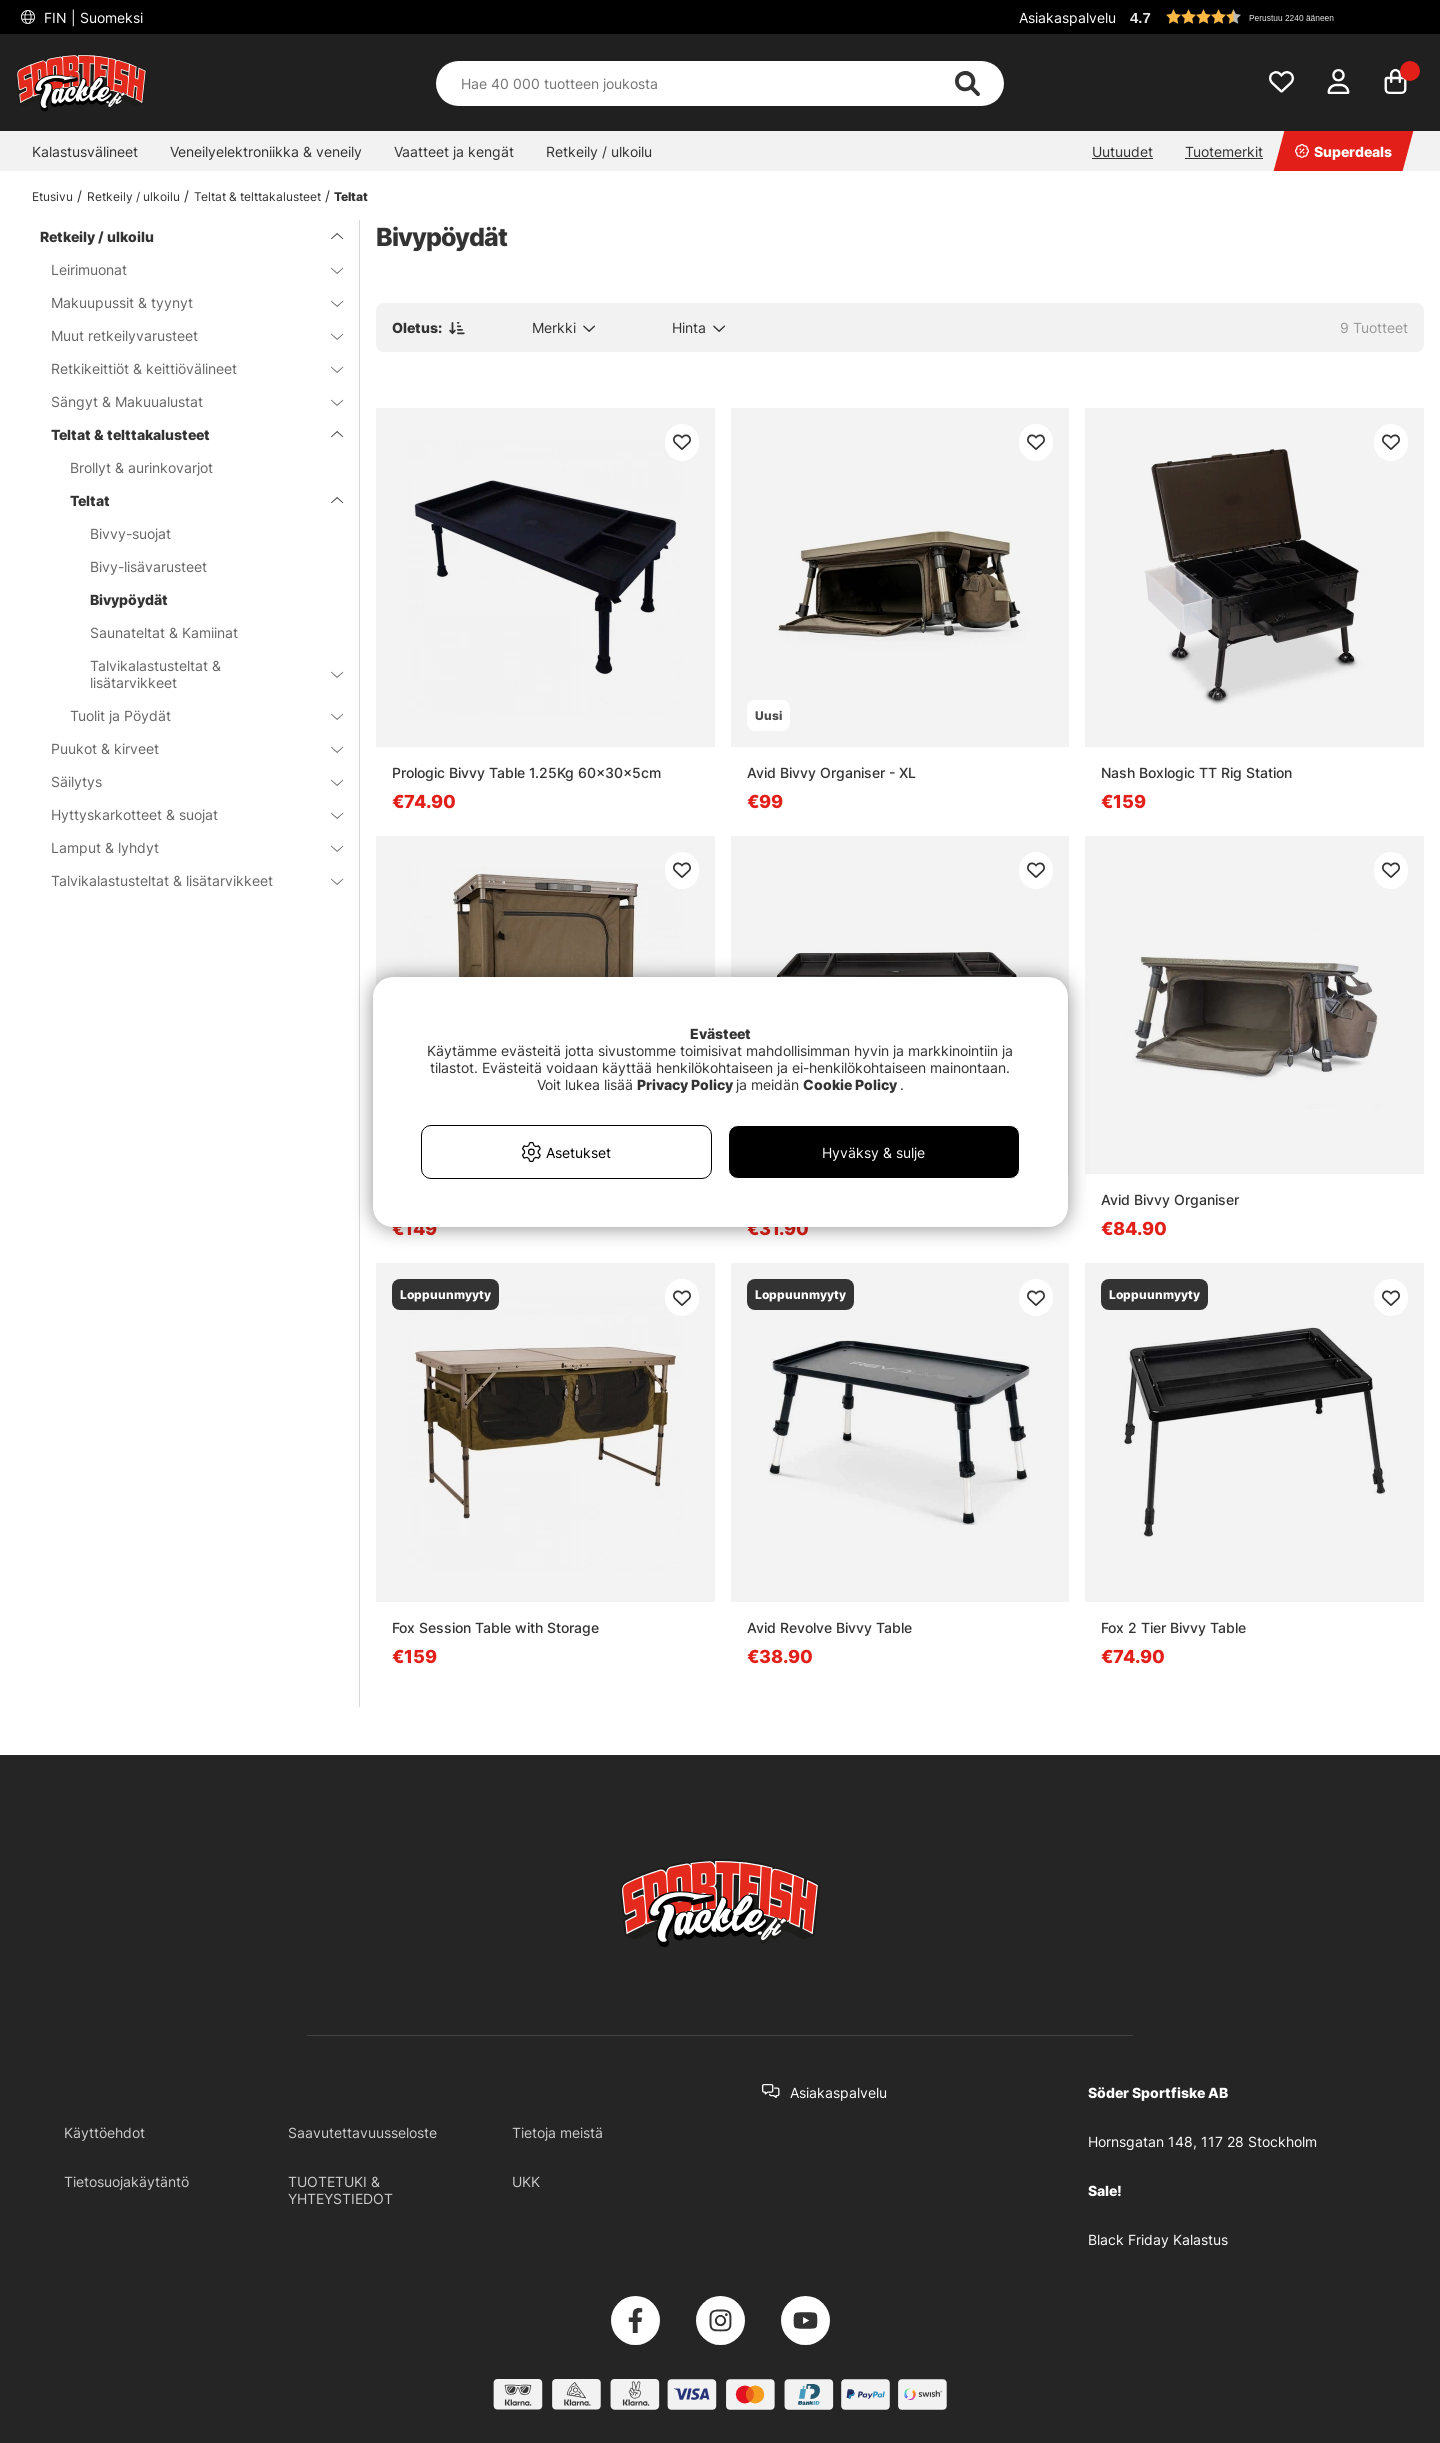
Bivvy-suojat (130, 533)
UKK (526, 2181)
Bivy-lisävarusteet (148, 566)
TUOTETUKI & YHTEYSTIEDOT (340, 2190)
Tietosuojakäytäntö (126, 2181)
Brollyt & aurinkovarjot (141, 467)
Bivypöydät (129, 599)
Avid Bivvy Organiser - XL (831, 772)
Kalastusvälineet (85, 151)
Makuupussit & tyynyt (185, 302)
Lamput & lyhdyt (185, 847)
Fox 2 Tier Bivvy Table (1173, 1627)
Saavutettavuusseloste (362, 2132)
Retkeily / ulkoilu (599, 151)
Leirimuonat (185, 269)
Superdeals (1343, 151)
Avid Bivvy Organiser (1170, 1199)
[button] (1274, 17)
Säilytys (185, 781)
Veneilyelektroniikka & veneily (266, 151)
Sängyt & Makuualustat (185, 401)
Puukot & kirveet (185, 748)
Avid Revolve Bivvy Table (829, 1627)
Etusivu (52, 196)
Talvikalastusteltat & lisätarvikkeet (204, 674)
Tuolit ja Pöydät (194, 715)
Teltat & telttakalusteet (257, 196)
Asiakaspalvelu (1067, 17)
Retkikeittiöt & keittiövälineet (185, 368)
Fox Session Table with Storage (495, 1627)
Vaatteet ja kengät (454, 151)
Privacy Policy (685, 1084)
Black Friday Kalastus (1158, 2239)
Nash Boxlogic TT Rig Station (1196, 772)
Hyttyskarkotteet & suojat (185, 814)
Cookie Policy (850, 1084)
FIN (91, 17)
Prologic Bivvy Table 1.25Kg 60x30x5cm (526, 772)
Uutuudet (1122, 151)
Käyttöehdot (104, 2132)
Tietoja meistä (557, 2132)
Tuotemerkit (1224, 151)
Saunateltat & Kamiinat (164, 632)
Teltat (351, 196)
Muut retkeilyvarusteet (185, 335)
